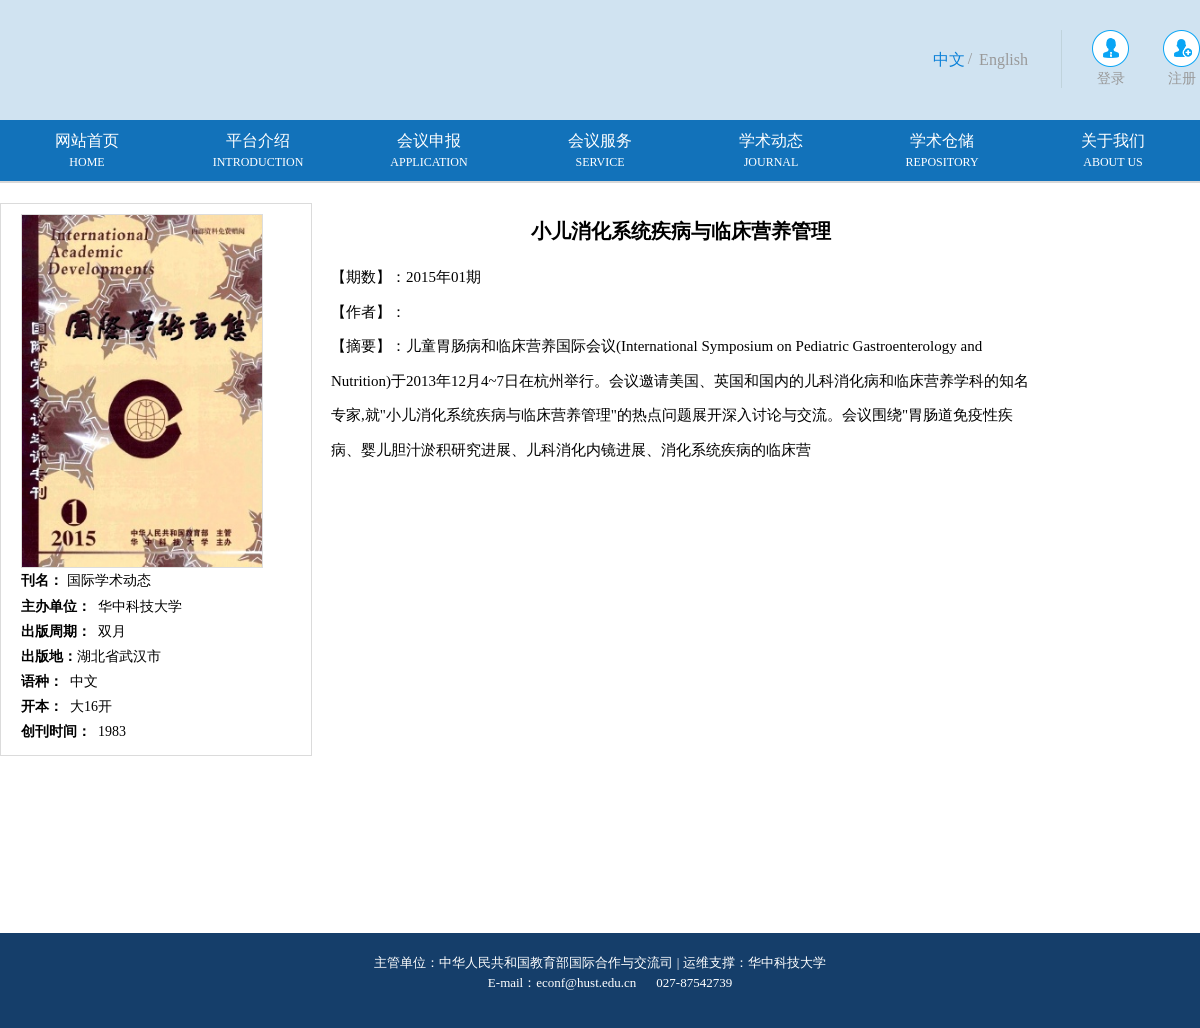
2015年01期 (443, 277)
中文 (949, 59)
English (1003, 59)
